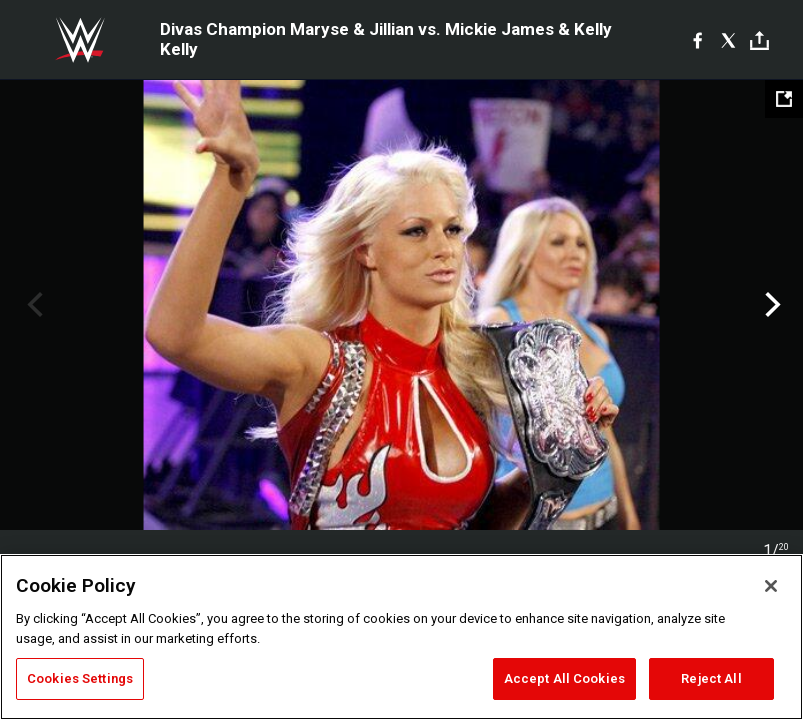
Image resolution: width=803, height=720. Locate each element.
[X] (728, 40)
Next (770, 305)
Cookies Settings (80, 678)
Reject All (711, 678)
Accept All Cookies (564, 678)
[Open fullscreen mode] (784, 99)
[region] (401, 637)
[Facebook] (697, 40)
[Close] (771, 586)
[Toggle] (759, 40)
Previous (32, 305)
